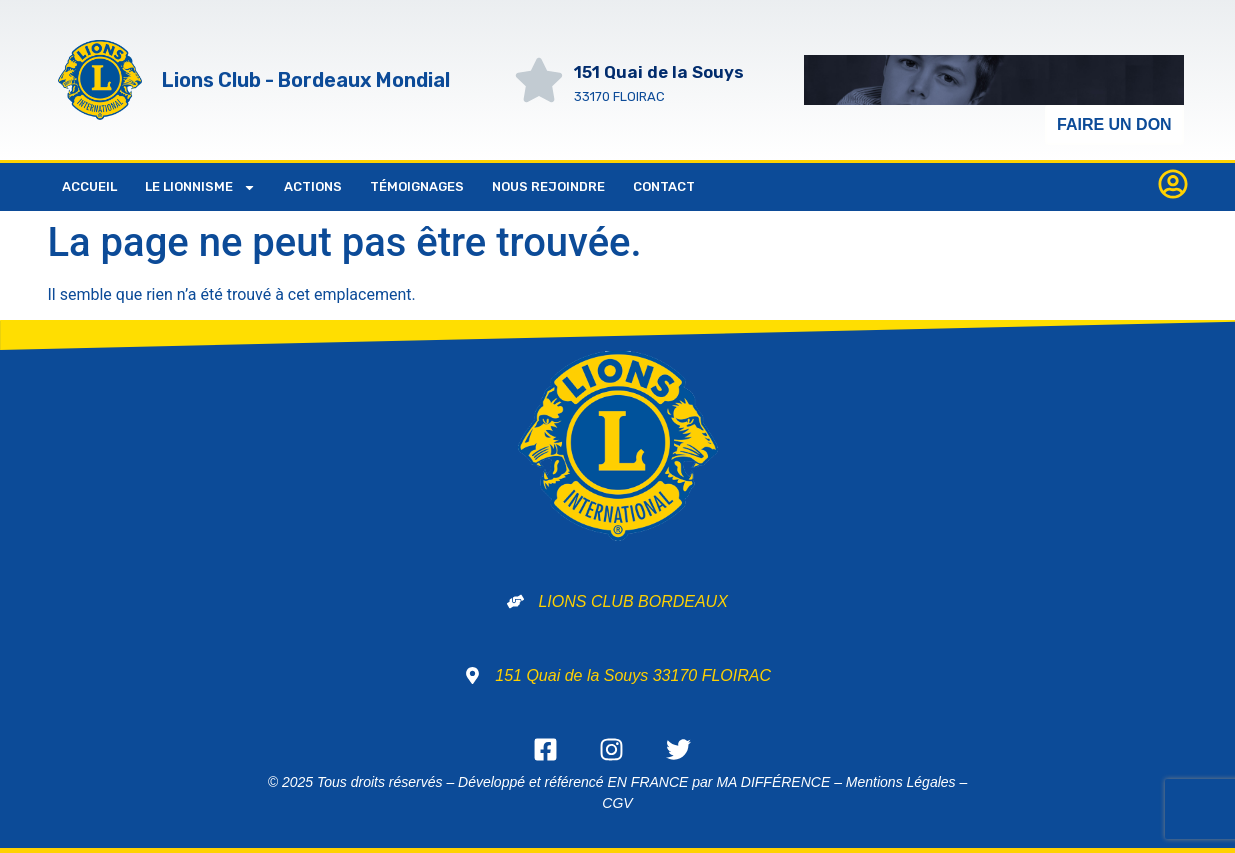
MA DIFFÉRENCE (773, 782)
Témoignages (417, 186)
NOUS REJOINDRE (548, 186)
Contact (664, 186)
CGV (617, 803)
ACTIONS (313, 186)
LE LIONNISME (200, 187)
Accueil (89, 186)
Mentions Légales (901, 782)
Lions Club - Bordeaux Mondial (306, 80)
